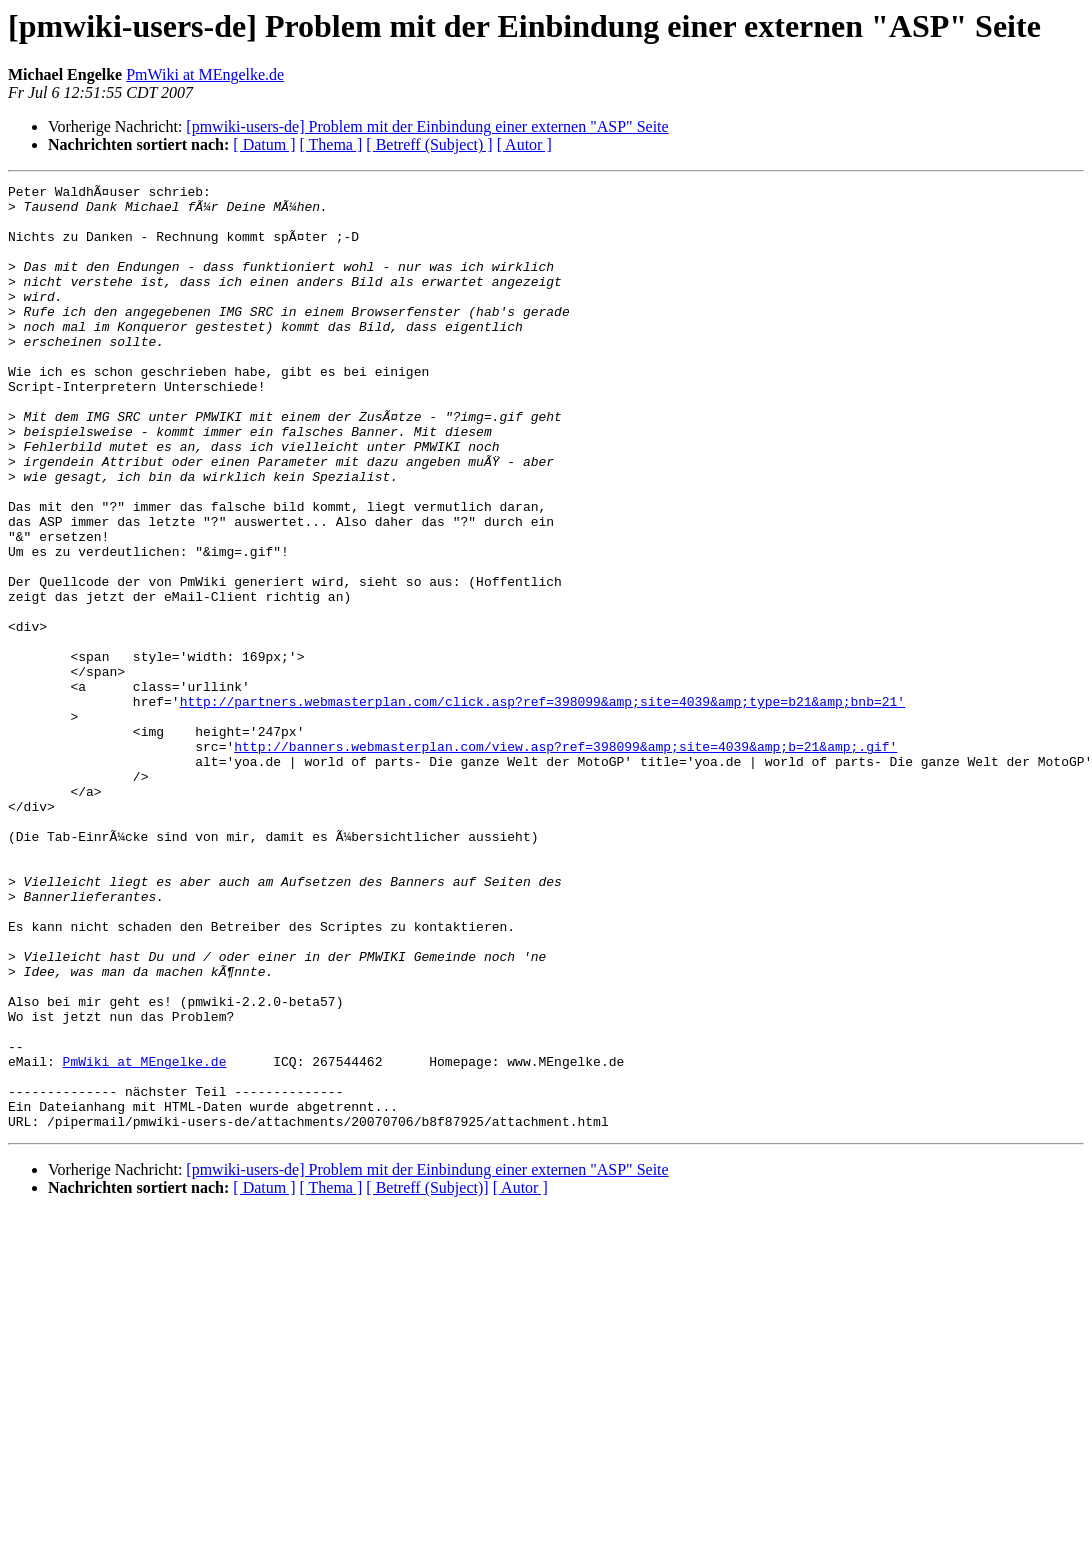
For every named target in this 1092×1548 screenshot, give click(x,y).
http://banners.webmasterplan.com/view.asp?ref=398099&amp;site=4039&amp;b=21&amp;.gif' (565, 860)
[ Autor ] (524, 144)
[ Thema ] (331, 144)
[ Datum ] (264, 144)
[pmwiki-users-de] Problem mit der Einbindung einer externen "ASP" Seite (427, 126)
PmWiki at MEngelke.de (205, 74)
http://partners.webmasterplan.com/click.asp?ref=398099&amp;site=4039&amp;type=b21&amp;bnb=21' (542, 806)
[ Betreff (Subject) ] (429, 144)
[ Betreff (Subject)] (427, 1376)
